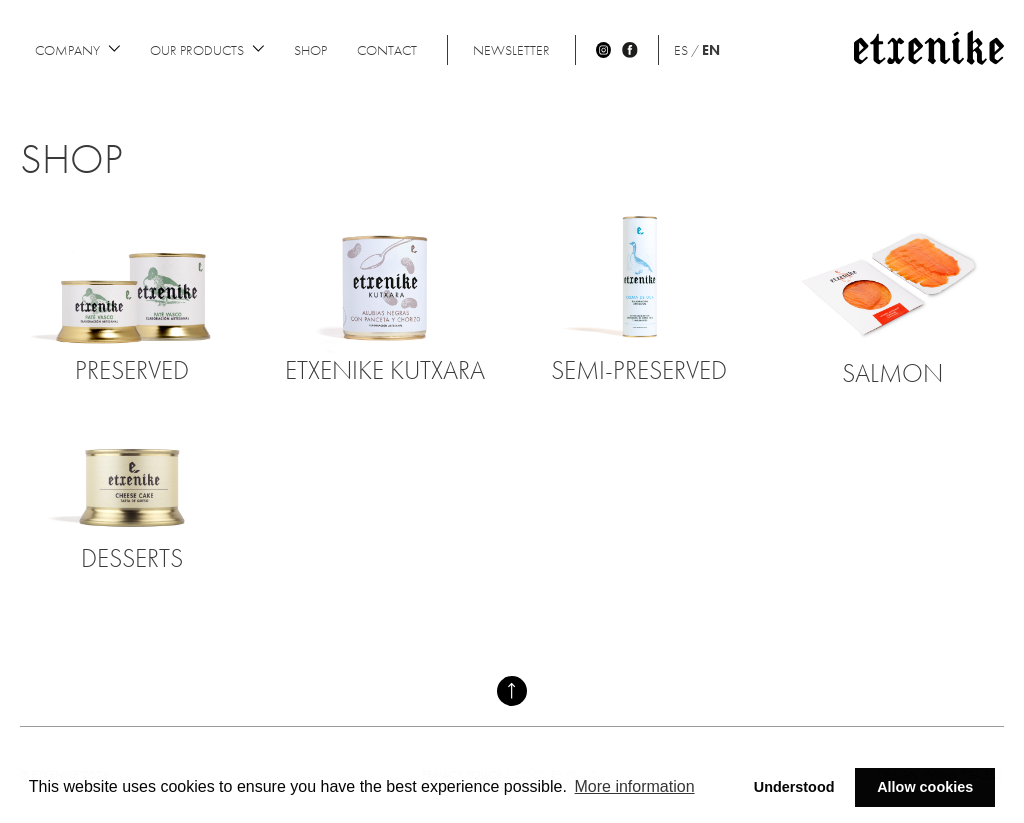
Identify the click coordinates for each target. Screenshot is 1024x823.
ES (681, 50)
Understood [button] (794, 787)
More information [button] (635, 786)
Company (77, 50)
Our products (207, 50)
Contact (387, 50)
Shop (310, 50)
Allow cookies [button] (925, 787)
